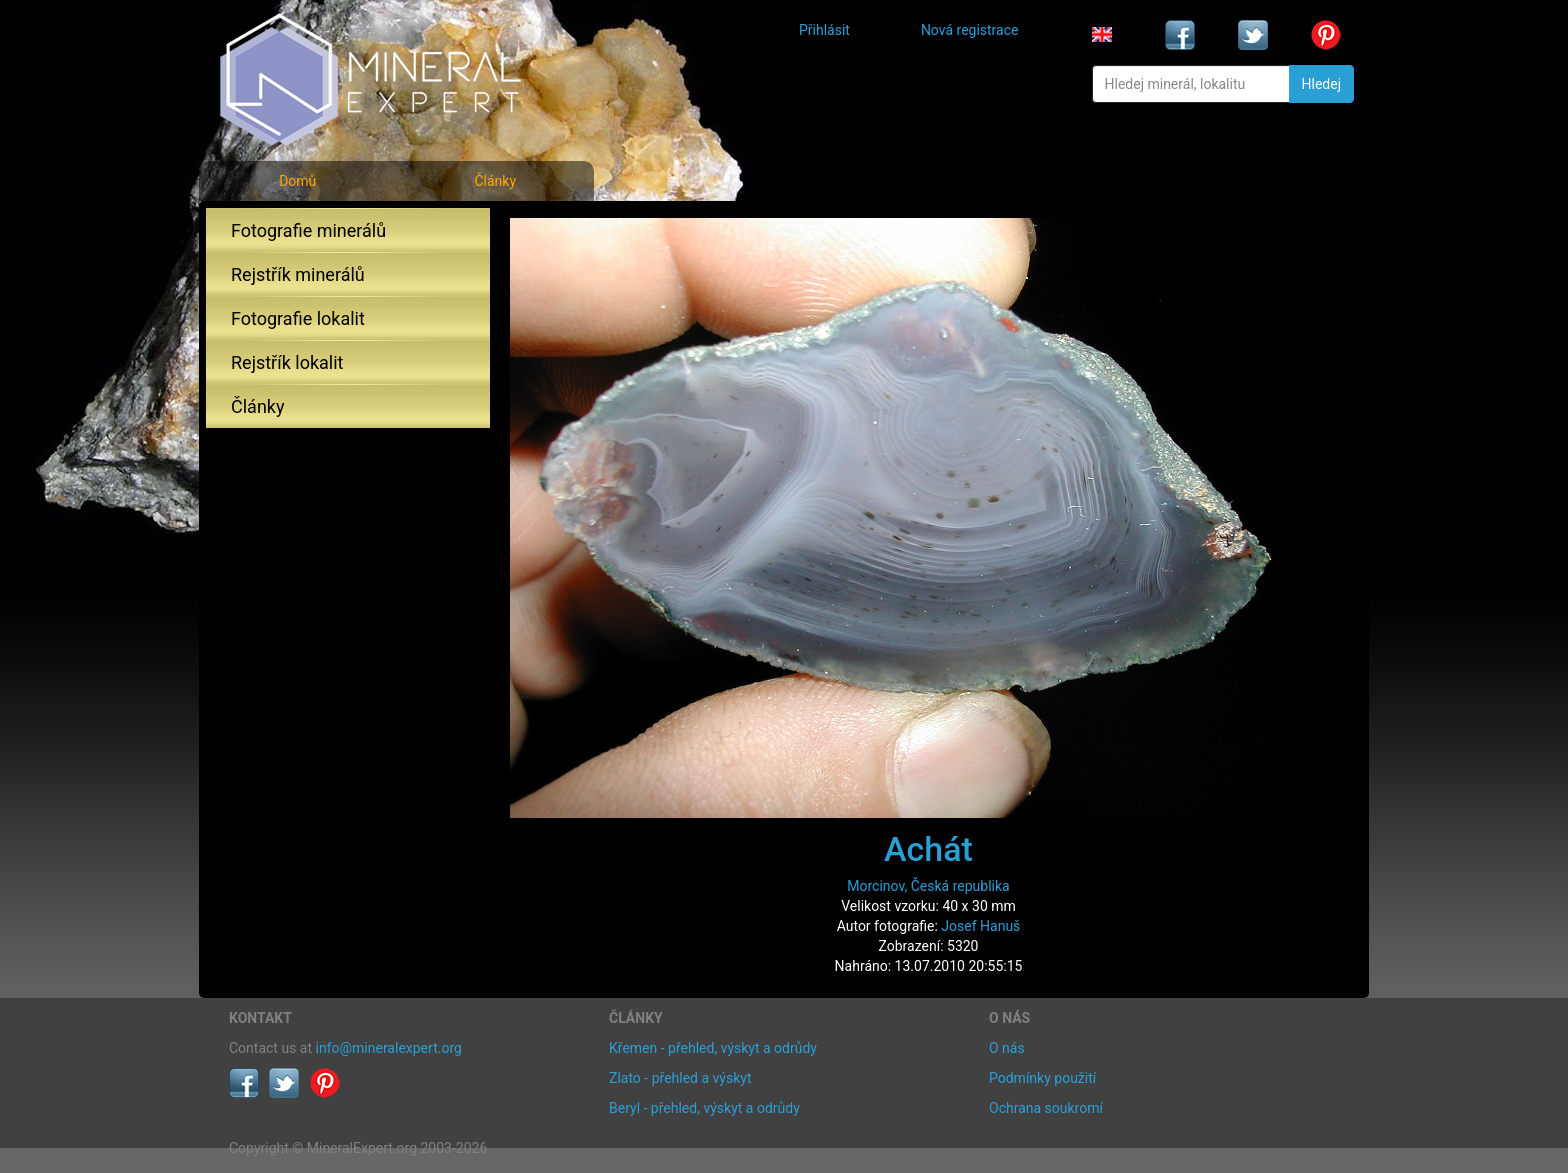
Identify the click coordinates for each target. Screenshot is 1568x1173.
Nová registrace (970, 30)
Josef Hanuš (980, 926)
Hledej (1321, 84)
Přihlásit (824, 30)
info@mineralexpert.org (389, 1048)
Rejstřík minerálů (298, 274)
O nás (1007, 1048)
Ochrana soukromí (1046, 1108)
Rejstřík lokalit (287, 362)
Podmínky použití (1042, 1078)
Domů (297, 181)
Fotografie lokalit (298, 318)
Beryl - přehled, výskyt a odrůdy (704, 1108)
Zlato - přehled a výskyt (680, 1078)
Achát (928, 849)
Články (495, 181)
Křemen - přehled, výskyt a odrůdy (713, 1048)
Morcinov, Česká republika (928, 886)
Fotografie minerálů (308, 230)
